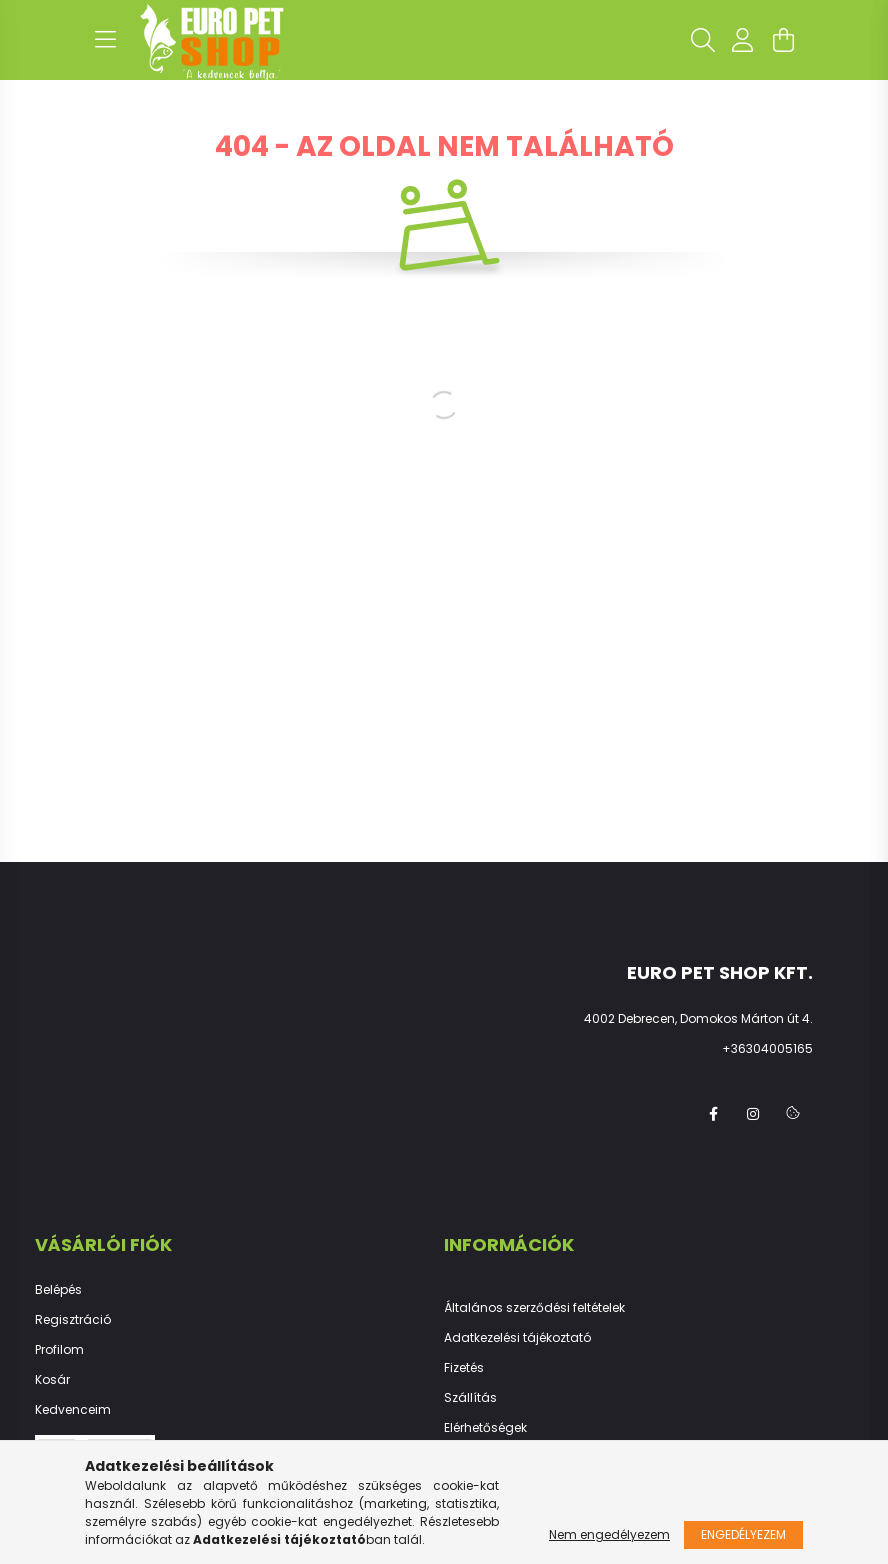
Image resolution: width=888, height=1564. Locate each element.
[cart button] (783, 40)
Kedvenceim (73, 1410)
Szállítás (470, 1398)
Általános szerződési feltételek (534, 1308)
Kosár (52, 1380)
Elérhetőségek (485, 1428)
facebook (713, 1114)
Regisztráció (73, 1320)
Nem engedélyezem (609, 1534)
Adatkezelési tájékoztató (517, 1338)
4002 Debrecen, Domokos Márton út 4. (698, 1018)
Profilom (59, 1350)
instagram (753, 1114)
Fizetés (464, 1368)
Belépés (58, 1290)
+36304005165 (767, 1048)
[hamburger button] (105, 40)
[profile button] (743, 40)
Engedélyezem (743, 1534)
